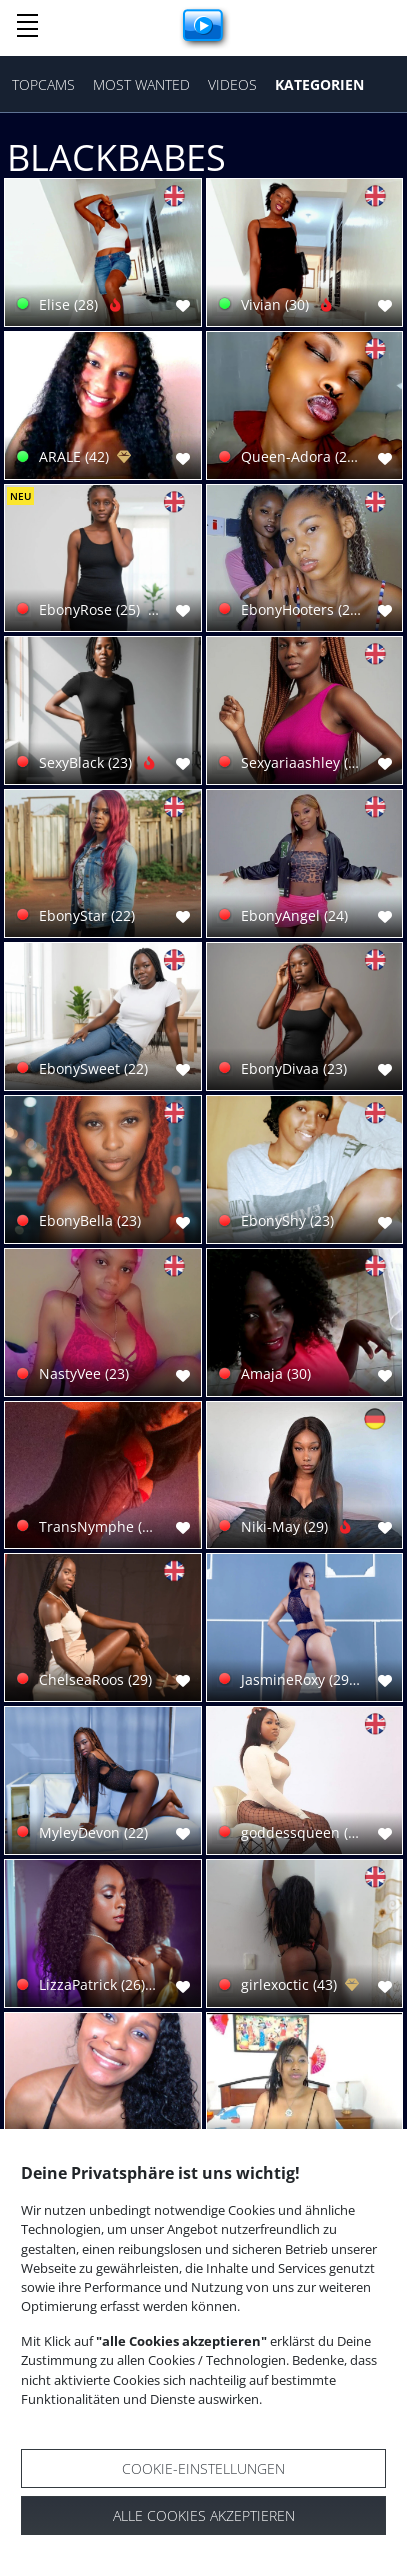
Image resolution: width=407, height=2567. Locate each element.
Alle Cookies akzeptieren (204, 2515)
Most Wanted (141, 84)
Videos (232, 84)
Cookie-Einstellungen (203, 2468)
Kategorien (319, 84)
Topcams (43, 84)
